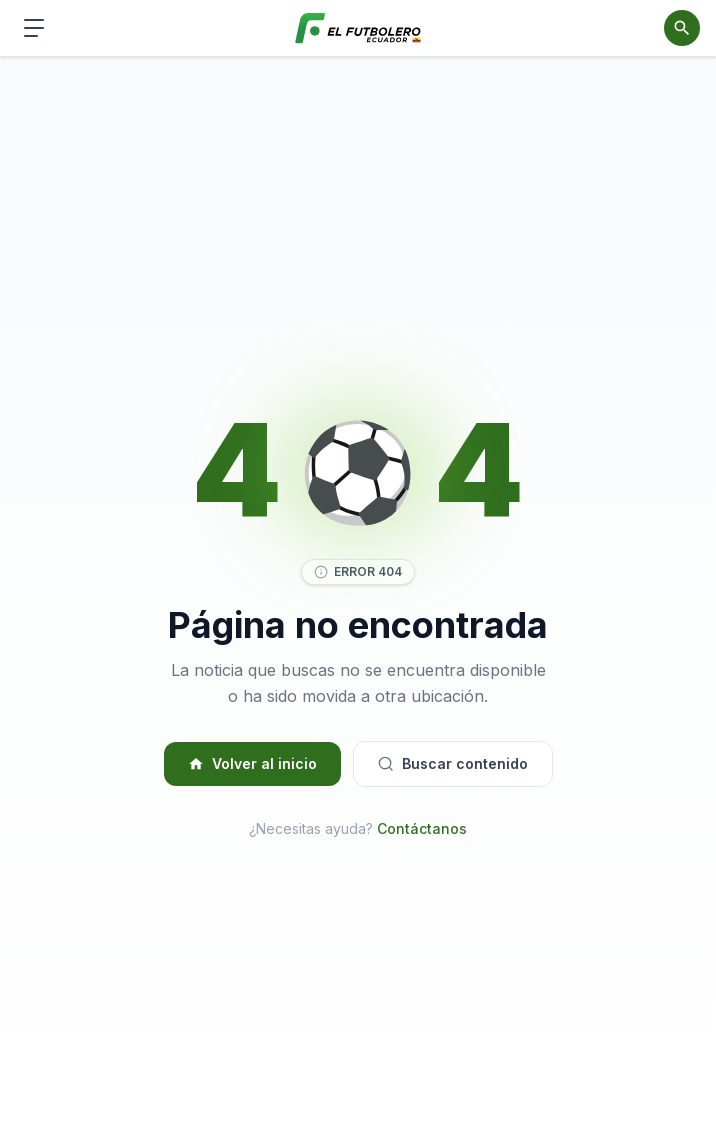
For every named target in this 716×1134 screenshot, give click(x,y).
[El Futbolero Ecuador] (358, 28)
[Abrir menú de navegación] (34, 28)
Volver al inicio (252, 763)
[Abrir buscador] (682, 28)
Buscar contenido (453, 763)
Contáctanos (422, 828)
